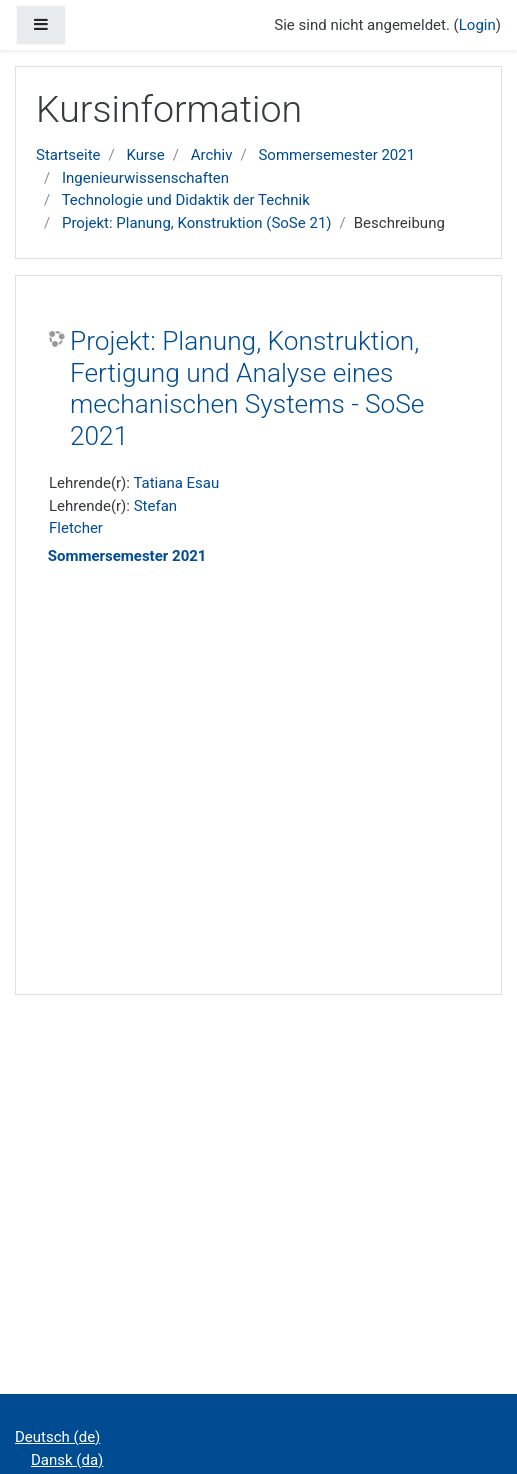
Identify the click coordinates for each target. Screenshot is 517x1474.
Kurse (145, 155)
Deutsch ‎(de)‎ (57, 1437)
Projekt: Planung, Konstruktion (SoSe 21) (197, 223)
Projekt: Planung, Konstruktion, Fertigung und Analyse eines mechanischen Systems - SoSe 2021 (247, 388)
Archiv (212, 155)
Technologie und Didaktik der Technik (186, 200)
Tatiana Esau (176, 483)
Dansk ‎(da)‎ (67, 1460)
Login (477, 25)
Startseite (68, 155)
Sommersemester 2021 (336, 155)
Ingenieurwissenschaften (145, 178)
